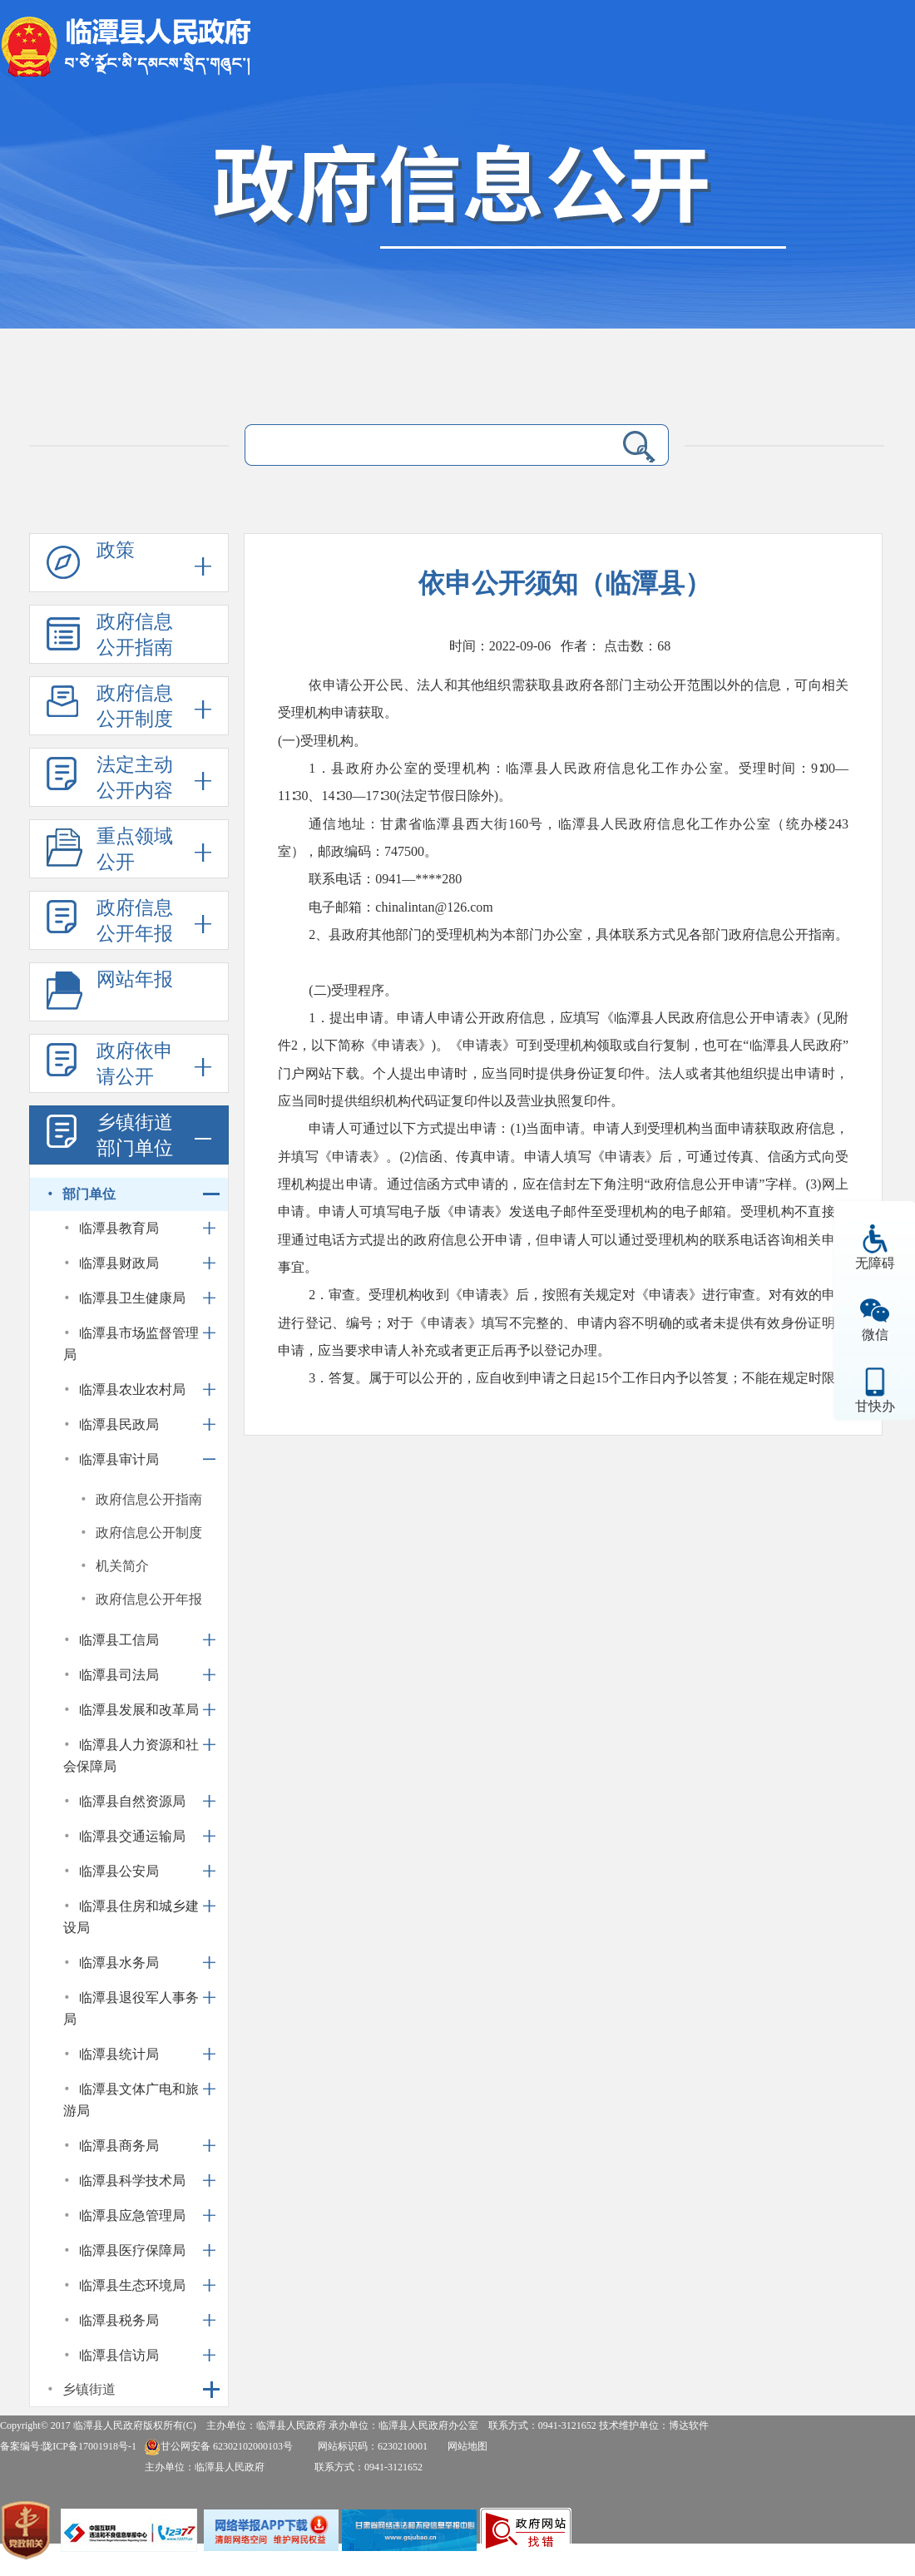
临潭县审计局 (119, 1459)
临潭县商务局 (119, 2145)
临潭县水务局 (119, 1962)
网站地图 (467, 2446)
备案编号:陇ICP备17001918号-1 (68, 2446)
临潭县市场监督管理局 (131, 1344)
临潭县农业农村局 (132, 1389)
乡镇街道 (89, 2389)
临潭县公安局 (119, 1871)
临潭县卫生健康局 (132, 1298)
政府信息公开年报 (134, 920)
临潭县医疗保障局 (132, 2250)
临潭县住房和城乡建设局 (131, 1917)
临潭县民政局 (119, 1424)
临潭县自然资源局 (132, 1801)
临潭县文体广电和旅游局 (131, 2100)
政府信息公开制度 (134, 706)
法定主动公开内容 (134, 777)
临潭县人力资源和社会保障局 (131, 1755)
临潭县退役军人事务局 (131, 2008)
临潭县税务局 (119, 2320)
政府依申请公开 (134, 1064)
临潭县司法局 (119, 1675)
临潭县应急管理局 (132, 2215)
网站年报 (134, 979)
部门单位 (89, 1194)
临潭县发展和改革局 (139, 1710)
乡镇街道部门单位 (134, 1135)
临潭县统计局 (119, 2054)
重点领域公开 (134, 849)
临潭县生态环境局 (132, 2285)
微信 (875, 1335)
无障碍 (875, 1263)
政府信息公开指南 (134, 634)
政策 (115, 550)
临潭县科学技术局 (132, 2180)
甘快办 (875, 1406)
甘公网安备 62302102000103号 (218, 2446)
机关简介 (122, 1566)
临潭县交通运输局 (132, 1836)
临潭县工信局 (119, 1640)
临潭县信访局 (119, 2355)
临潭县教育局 (119, 1228)
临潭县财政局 (119, 1263)
